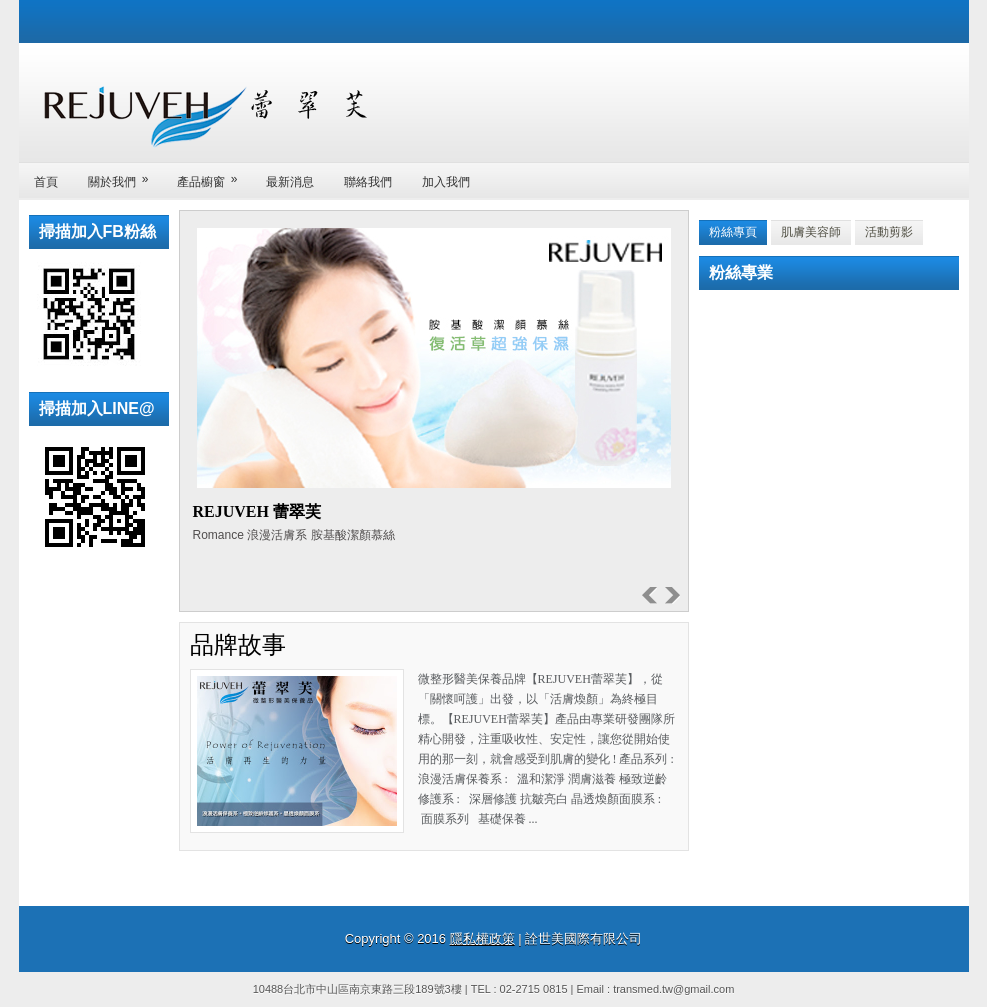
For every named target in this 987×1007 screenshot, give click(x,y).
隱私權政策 (482, 938)
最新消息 (290, 182)
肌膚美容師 (811, 232)
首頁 (46, 182)
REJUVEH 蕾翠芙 (257, 511)
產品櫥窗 (214, 175)
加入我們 (446, 182)
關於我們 (125, 175)
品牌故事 (238, 645)
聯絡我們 (368, 182)
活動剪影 (889, 232)
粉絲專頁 (733, 232)
